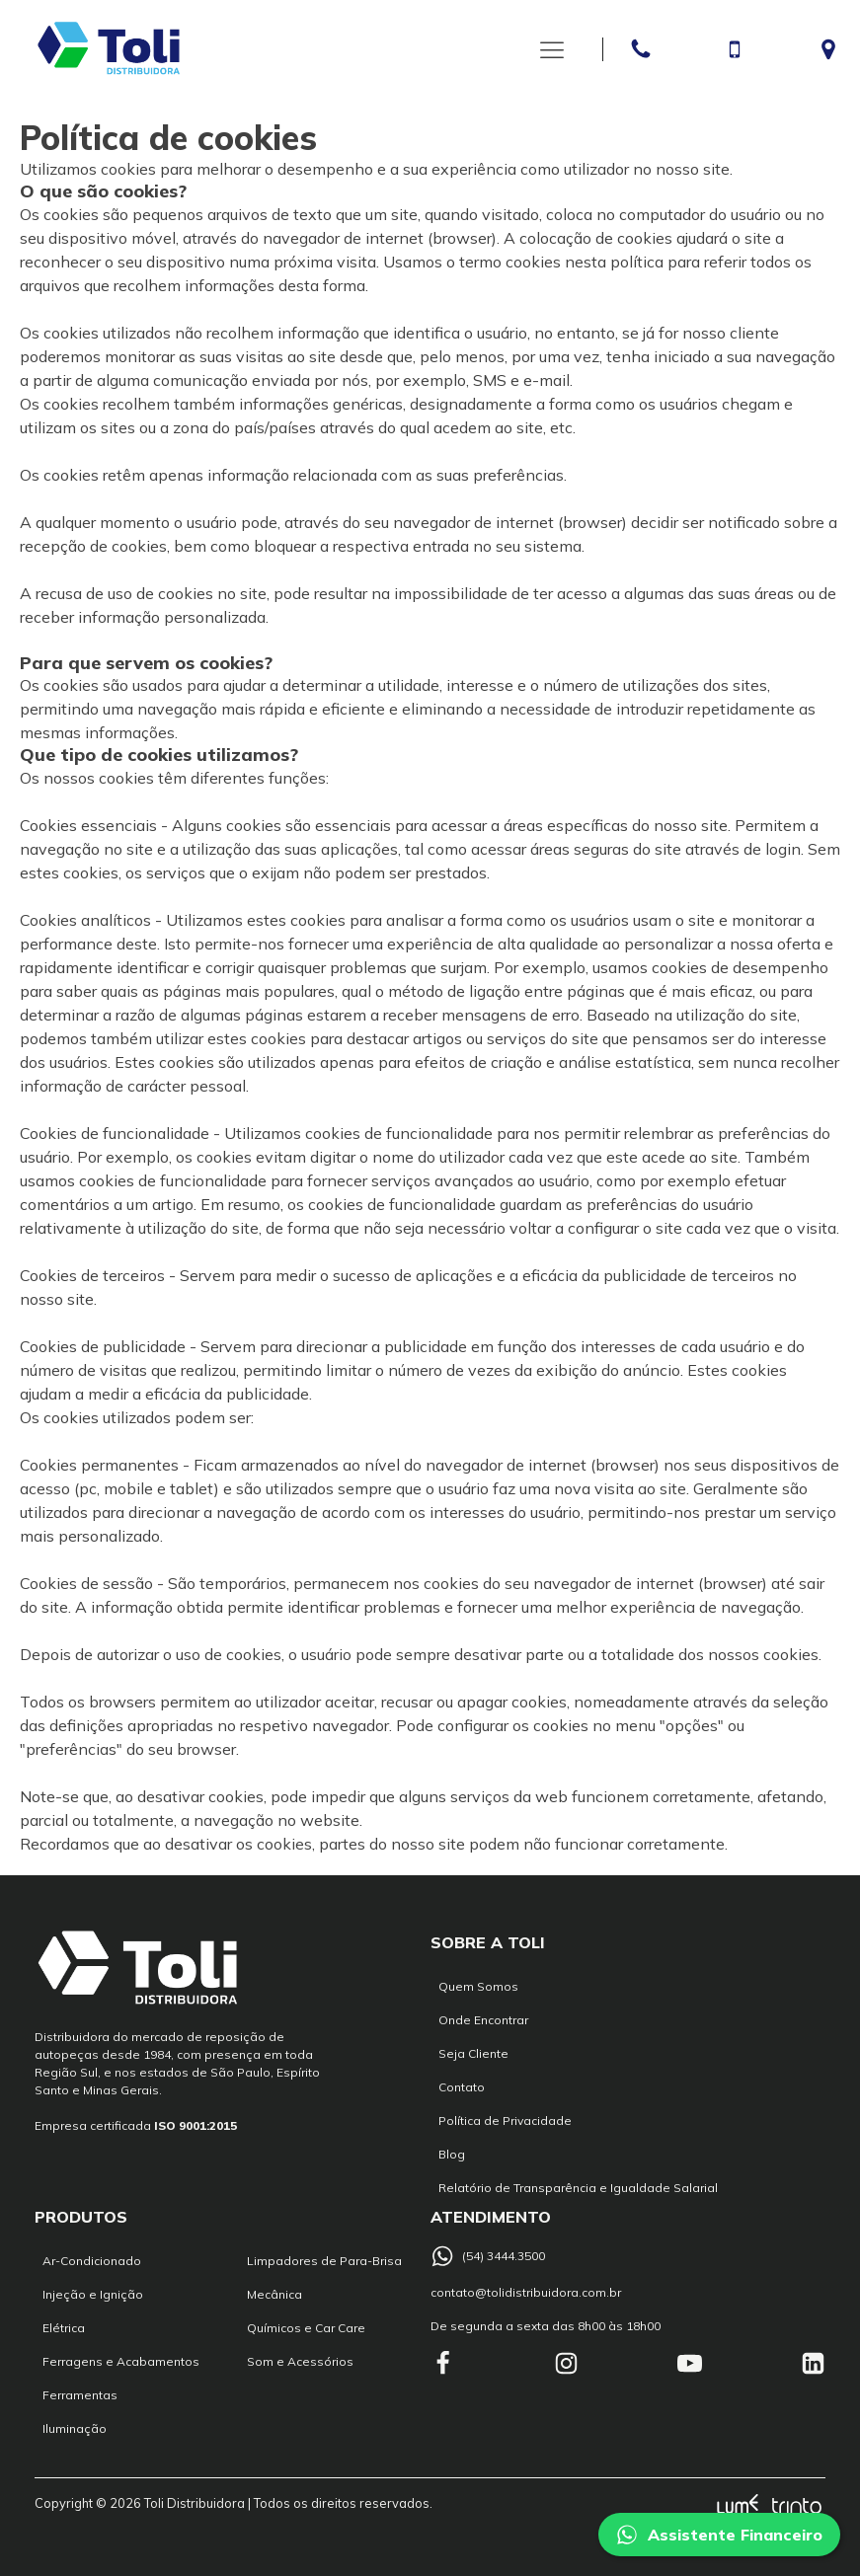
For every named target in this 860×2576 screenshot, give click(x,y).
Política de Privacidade (505, 2120)
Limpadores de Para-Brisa (324, 2260)
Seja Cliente (473, 2053)
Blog (451, 2154)
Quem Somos (478, 1986)
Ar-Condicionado (91, 2260)
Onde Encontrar (483, 2019)
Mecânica (274, 2294)
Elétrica (63, 2327)
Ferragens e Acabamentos (120, 2361)
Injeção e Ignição (92, 2294)
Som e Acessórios (300, 2361)
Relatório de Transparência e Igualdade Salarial (578, 2187)
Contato (461, 2087)
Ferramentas (79, 2394)
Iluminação (74, 2428)
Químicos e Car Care (306, 2327)
